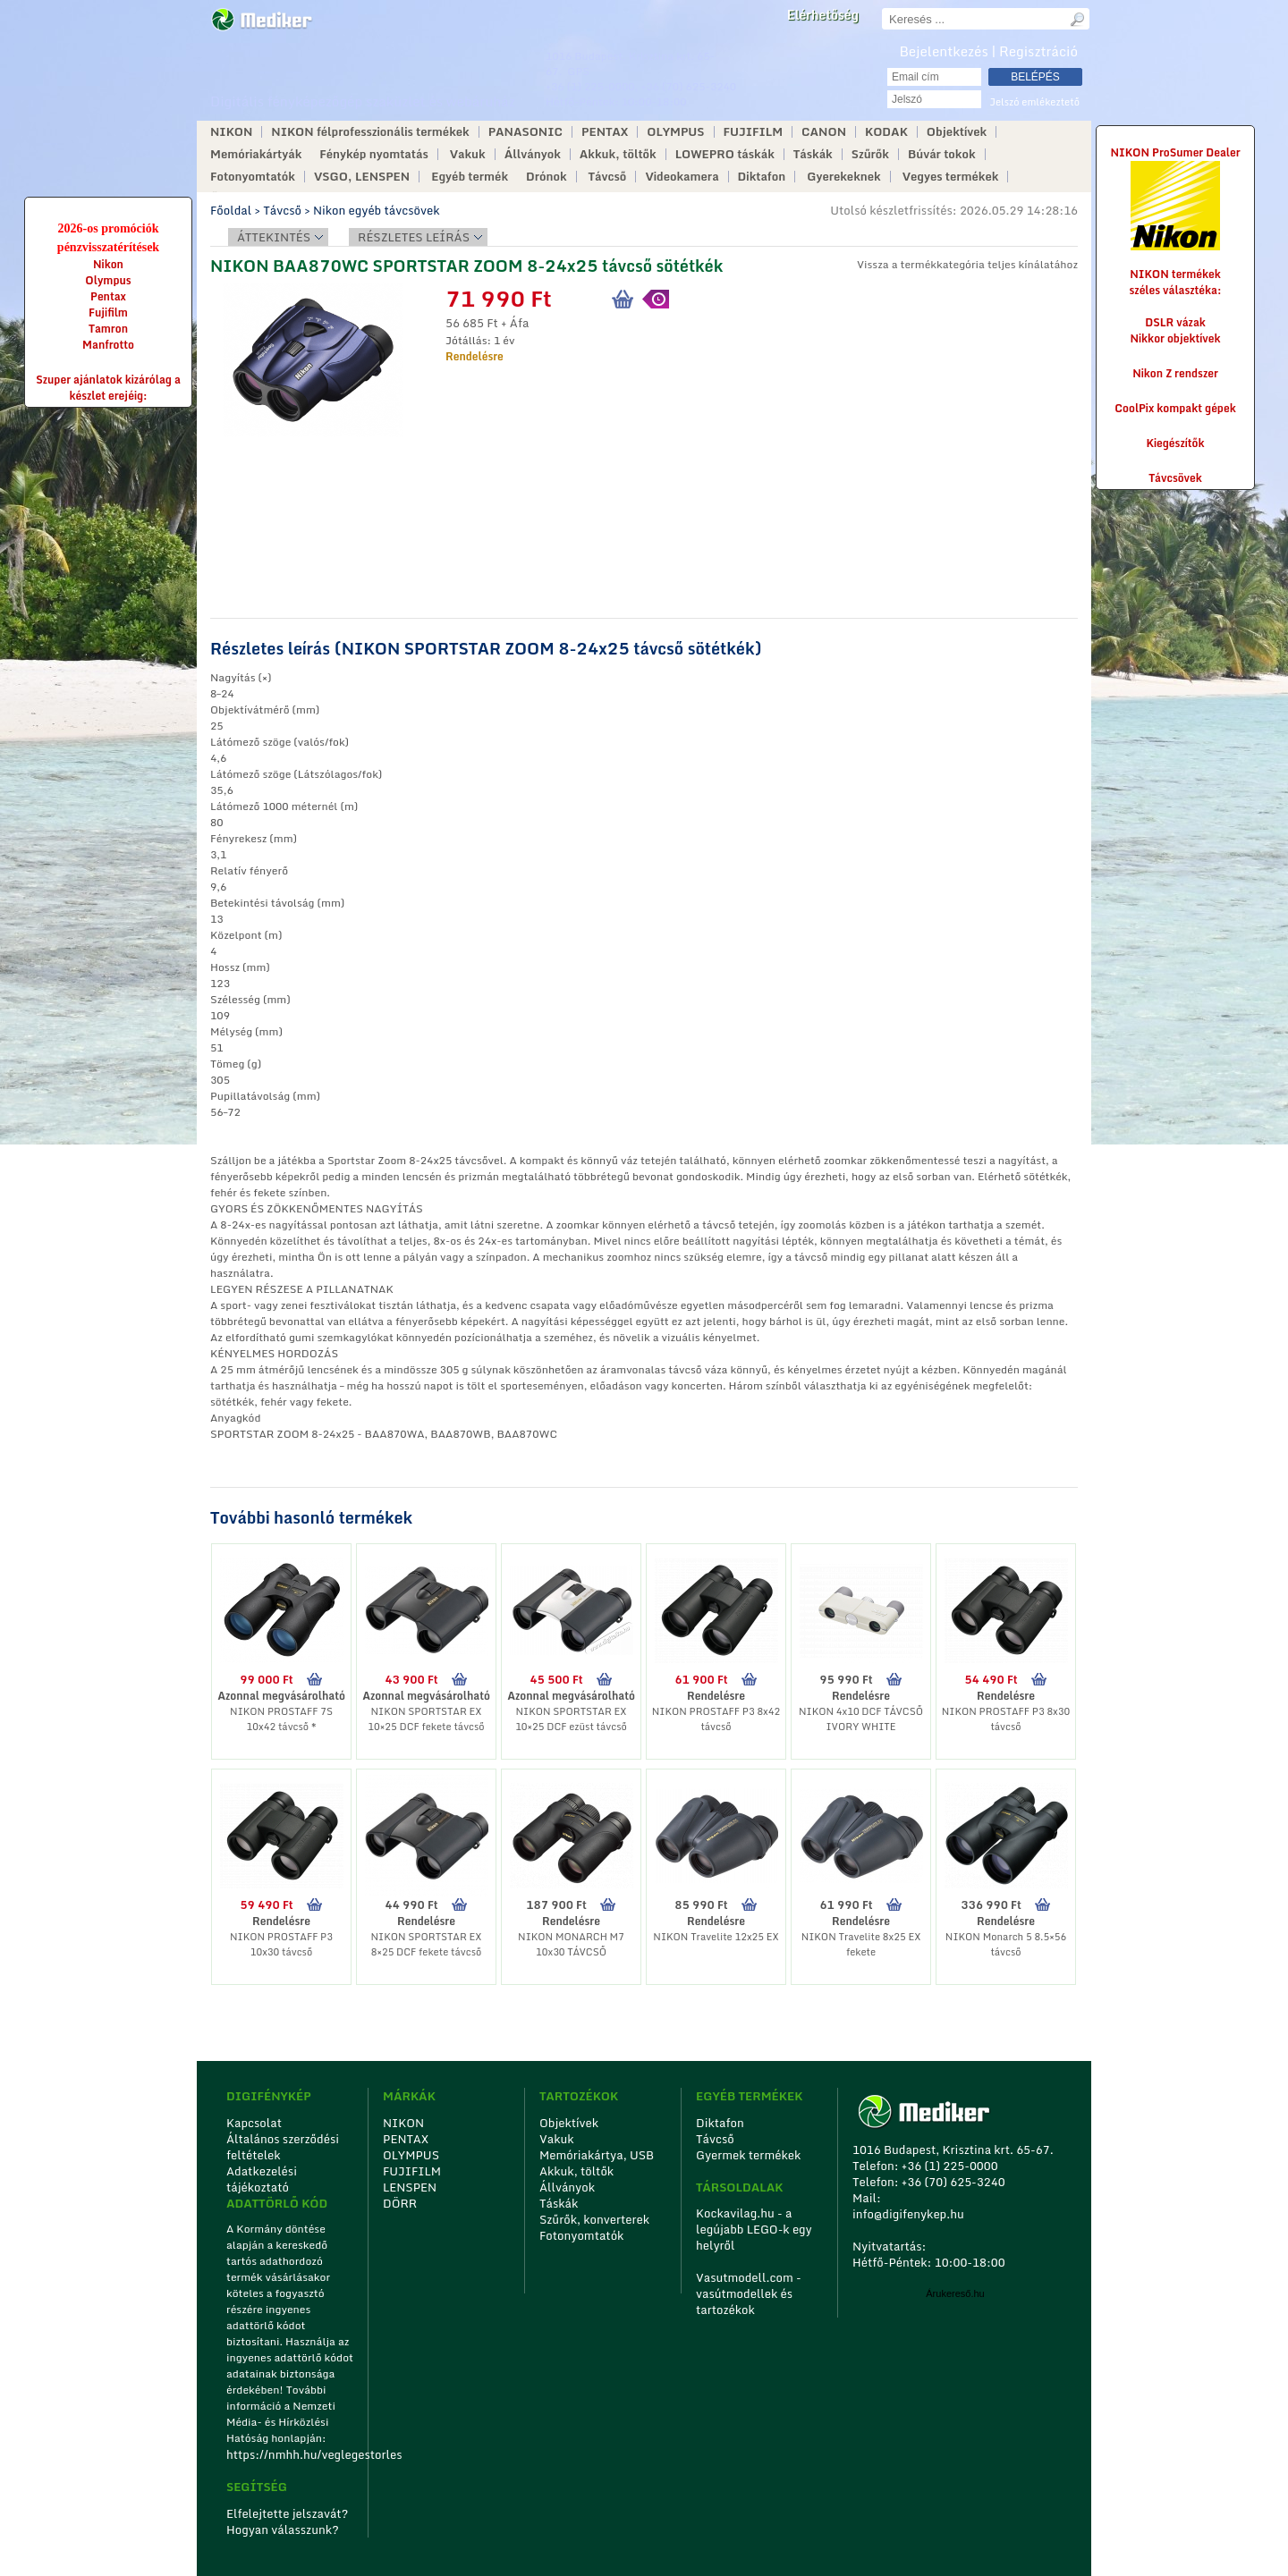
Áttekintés (273, 237)
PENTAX (604, 132)
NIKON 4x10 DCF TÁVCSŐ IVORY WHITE (861, 1719)
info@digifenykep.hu (908, 2214)
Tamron (108, 328)
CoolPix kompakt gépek (1174, 408)
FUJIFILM (754, 132)
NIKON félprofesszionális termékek (370, 132)
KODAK (886, 132)
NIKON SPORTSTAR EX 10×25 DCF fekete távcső (426, 1719)
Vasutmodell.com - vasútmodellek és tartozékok (748, 2293)
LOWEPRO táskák (725, 154)
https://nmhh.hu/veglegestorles (291, 2454)
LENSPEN (409, 2187)
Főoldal (230, 210)
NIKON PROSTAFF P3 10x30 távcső (281, 1944)
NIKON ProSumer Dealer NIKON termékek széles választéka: (1175, 221)
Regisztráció (1038, 51)
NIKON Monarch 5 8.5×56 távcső (1005, 1944)
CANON (823, 132)
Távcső (608, 176)
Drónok (546, 176)
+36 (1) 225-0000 (590, 86)
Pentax (108, 296)
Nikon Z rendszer (1175, 373)
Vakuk (468, 154)
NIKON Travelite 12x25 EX (715, 1937)
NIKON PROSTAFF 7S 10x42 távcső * (281, 1719)
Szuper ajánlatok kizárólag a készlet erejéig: (108, 387)
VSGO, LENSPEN (362, 176)
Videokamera (681, 176)
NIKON (231, 132)
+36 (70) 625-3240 (688, 86)
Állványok (532, 154)
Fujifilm (108, 312)
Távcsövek (1175, 477)
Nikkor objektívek (1175, 338)
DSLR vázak (1175, 322)
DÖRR (400, 2203)
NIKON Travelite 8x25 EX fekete (861, 1944)
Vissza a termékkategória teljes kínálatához (967, 264)
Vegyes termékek (950, 176)
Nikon (108, 264)
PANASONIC (525, 132)
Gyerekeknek (843, 176)
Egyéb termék (469, 176)
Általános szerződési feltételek (282, 2147)
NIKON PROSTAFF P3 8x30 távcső (1006, 1719)
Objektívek (957, 132)
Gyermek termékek (748, 2155)
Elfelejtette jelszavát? (287, 2513)
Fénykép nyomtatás (373, 154)
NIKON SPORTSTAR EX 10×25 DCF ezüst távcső (571, 1719)
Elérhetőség (823, 15)
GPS (578, 71)
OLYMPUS (675, 132)
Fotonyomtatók (252, 176)
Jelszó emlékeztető (1034, 102)
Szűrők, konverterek (594, 2219)
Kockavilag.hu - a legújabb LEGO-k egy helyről (754, 2229)
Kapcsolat (254, 2123)
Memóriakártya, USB (596, 2155)
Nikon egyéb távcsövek (376, 210)
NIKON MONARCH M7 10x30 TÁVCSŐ (571, 1944)
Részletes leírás (414, 237)
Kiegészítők (1176, 443)
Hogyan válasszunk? (282, 2529)
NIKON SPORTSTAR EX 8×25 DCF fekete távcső (426, 1944)
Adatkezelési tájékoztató (261, 2179)
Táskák (813, 154)
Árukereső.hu (955, 2293)
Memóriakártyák (255, 154)
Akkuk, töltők (618, 154)
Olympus (108, 280)
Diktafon (762, 176)
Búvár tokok (942, 154)
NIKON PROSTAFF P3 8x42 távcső (716, 1719)
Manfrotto (108, 344)
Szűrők (870, 154)
